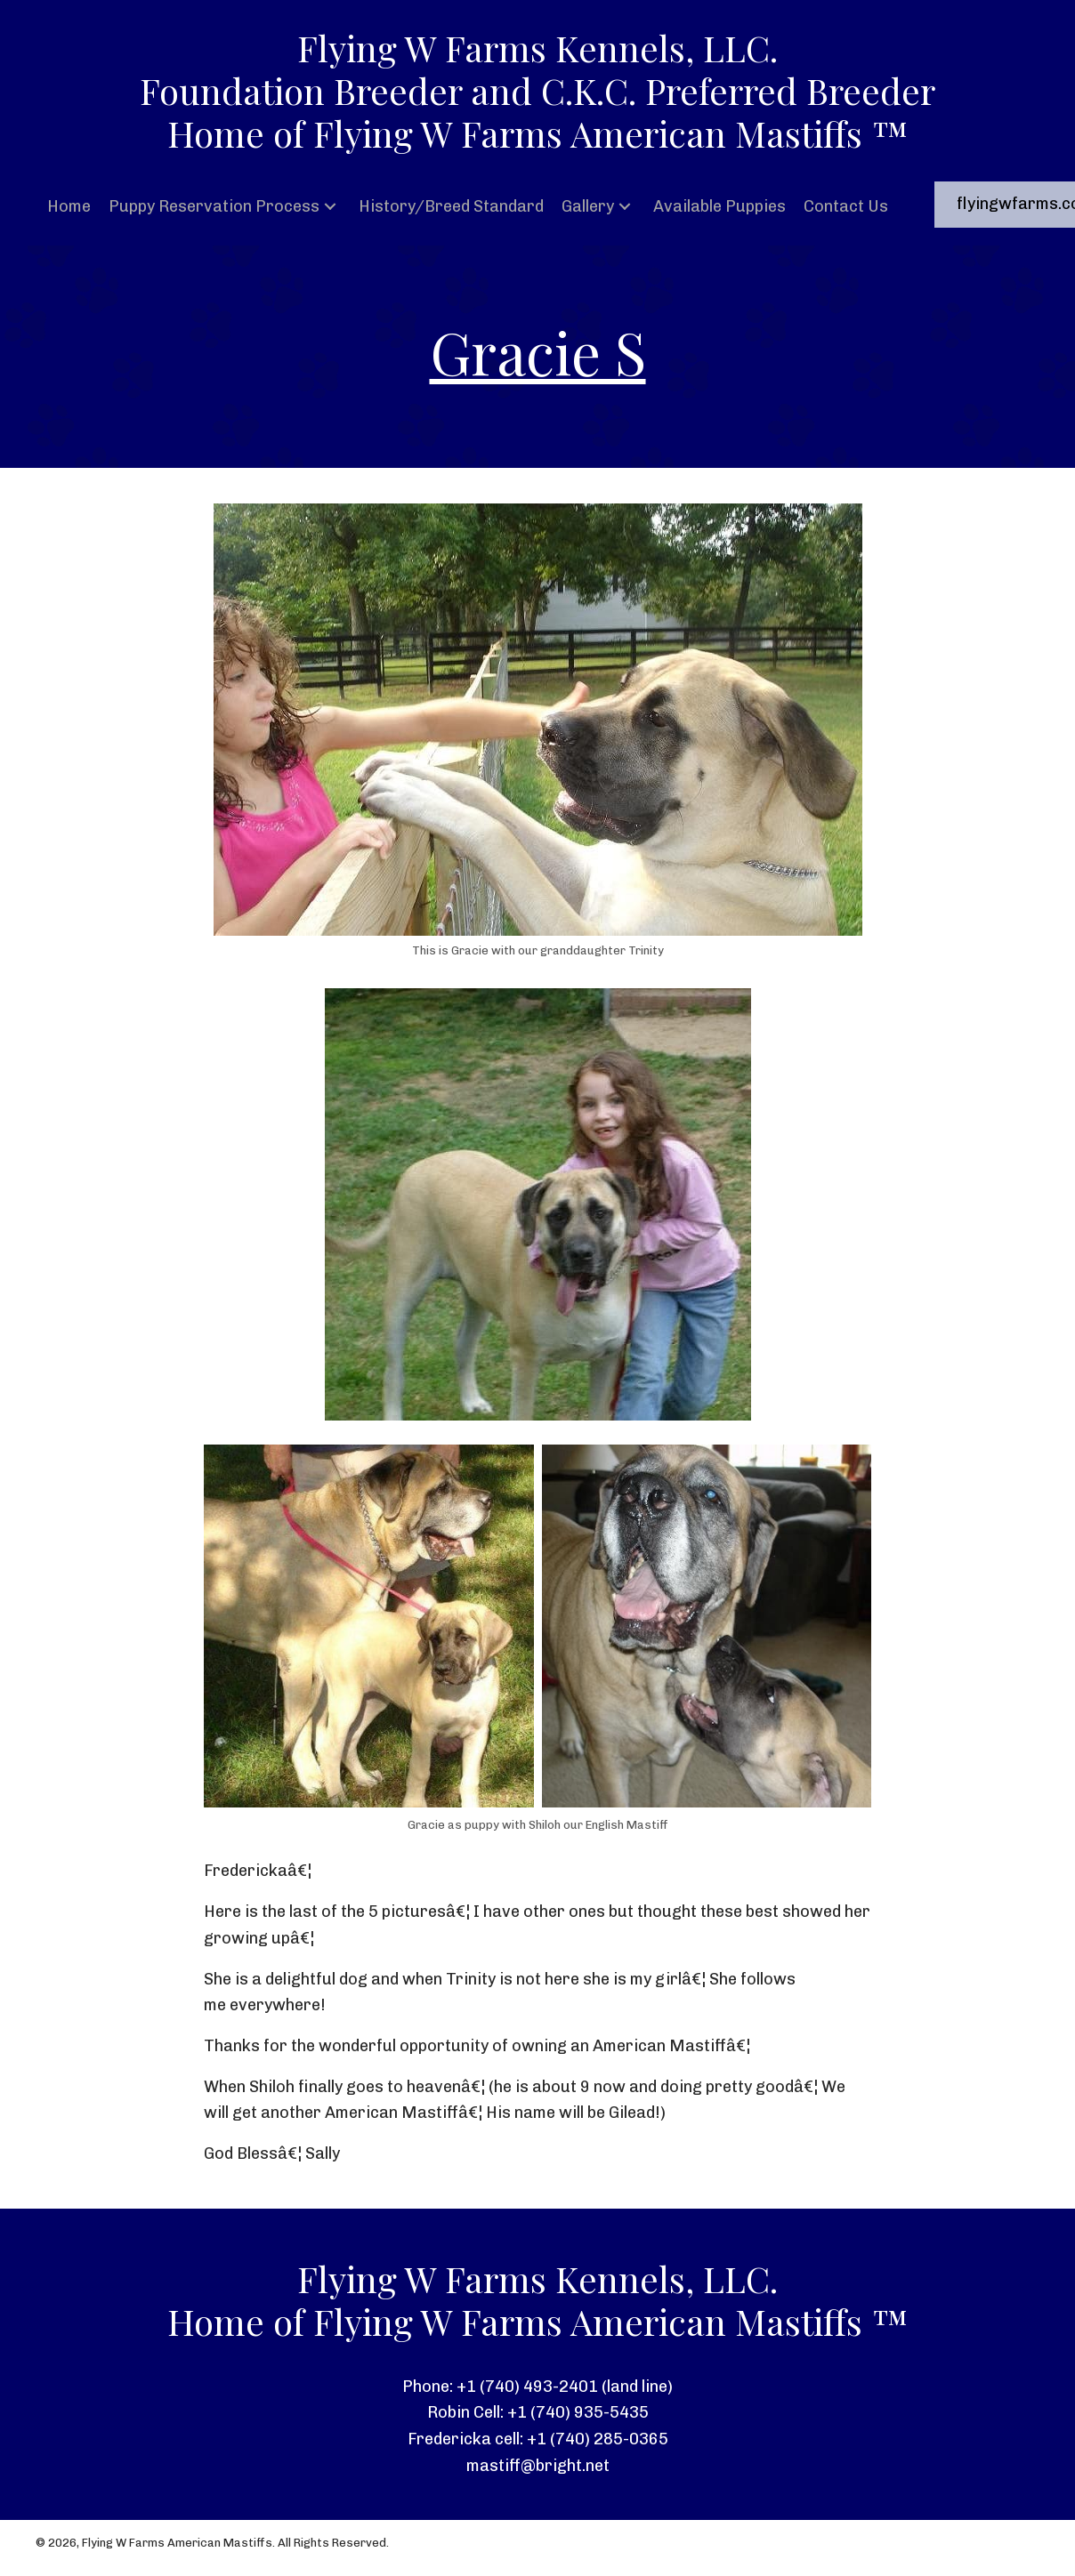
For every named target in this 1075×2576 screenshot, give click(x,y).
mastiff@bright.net (538, 2465)
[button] (330, 207)
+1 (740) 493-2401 (527, 2386)
